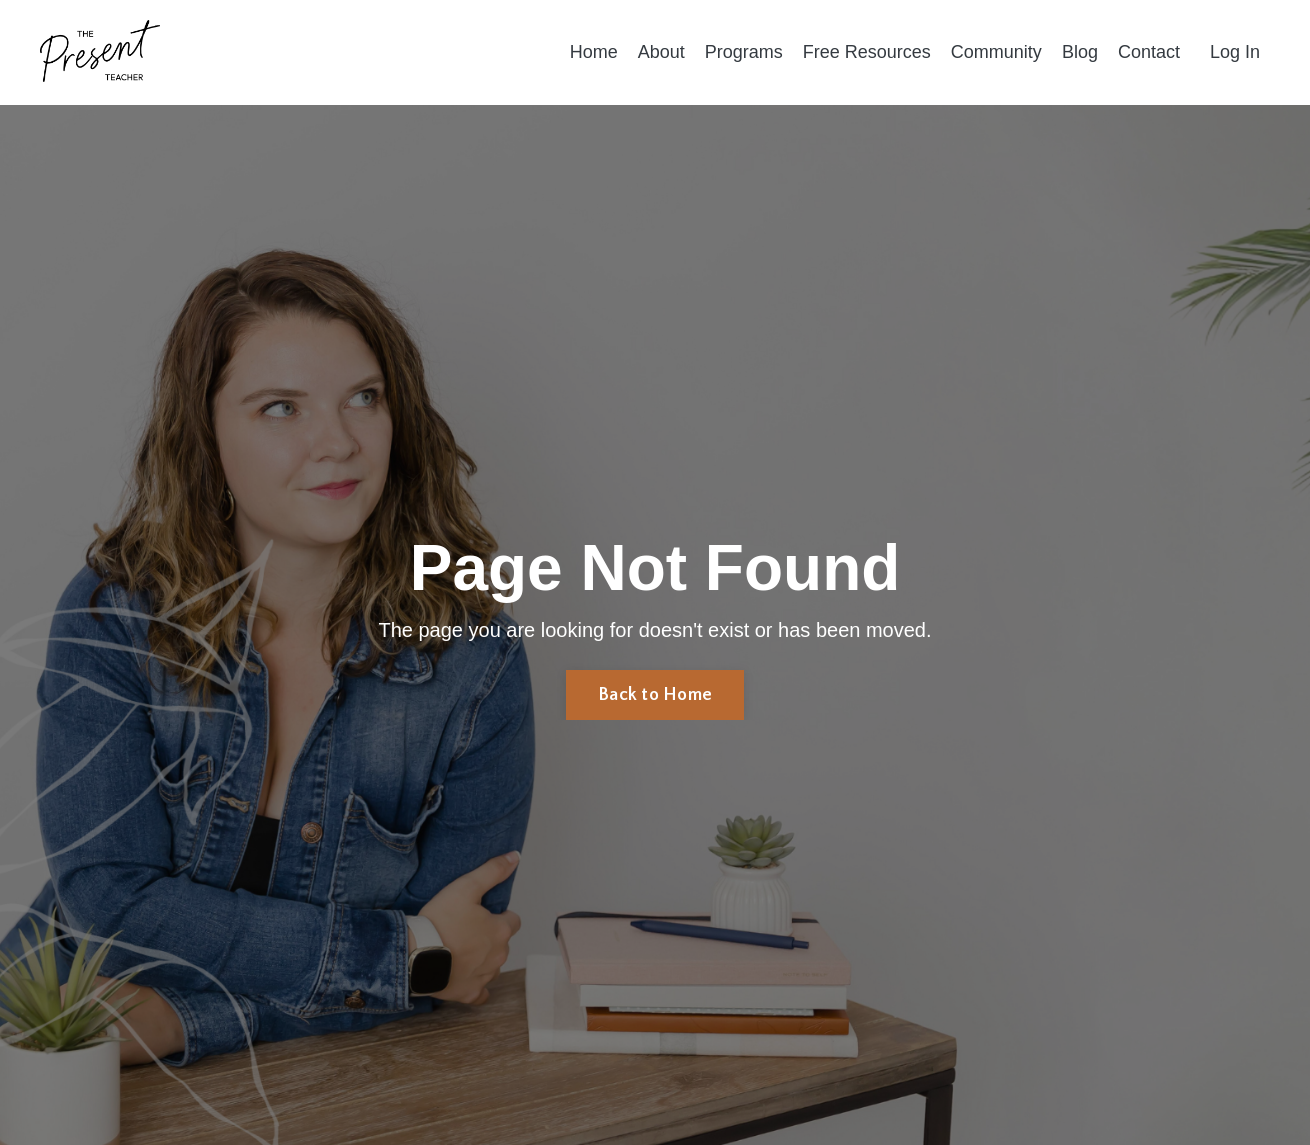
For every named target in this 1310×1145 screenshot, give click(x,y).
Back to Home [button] (655, 695)
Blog (1080, 52)
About (661, 52)
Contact (1149, 52)
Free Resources (867, 52)
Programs (744, 52)
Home (594, 52)
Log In (1235, 52)
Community (996, 52)
